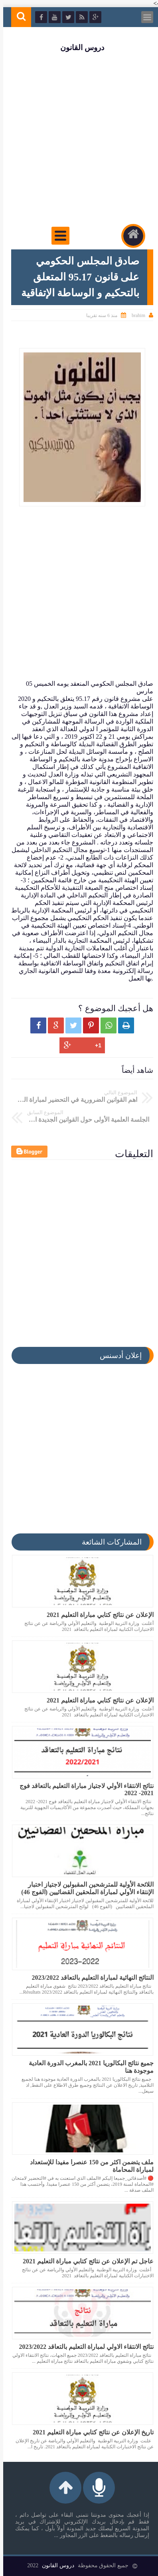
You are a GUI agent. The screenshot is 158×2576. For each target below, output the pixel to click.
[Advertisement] (79, 139)
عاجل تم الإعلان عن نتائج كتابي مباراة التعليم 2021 (85, 2261)
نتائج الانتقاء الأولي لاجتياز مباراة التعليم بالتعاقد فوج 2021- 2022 (83, 1789)
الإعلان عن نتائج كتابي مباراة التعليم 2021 (96, 1614)
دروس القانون (79, 47)
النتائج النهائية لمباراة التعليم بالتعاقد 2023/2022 (89, 1977)
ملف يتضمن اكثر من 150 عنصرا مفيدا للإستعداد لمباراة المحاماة (88, 2166)
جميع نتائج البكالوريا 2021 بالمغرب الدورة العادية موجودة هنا (88, 2067)
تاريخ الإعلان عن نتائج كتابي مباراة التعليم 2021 (90, 2432)
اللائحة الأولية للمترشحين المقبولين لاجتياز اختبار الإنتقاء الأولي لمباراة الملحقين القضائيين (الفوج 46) (84, 1888)
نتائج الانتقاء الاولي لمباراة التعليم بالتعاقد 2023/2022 (83, 2346)
